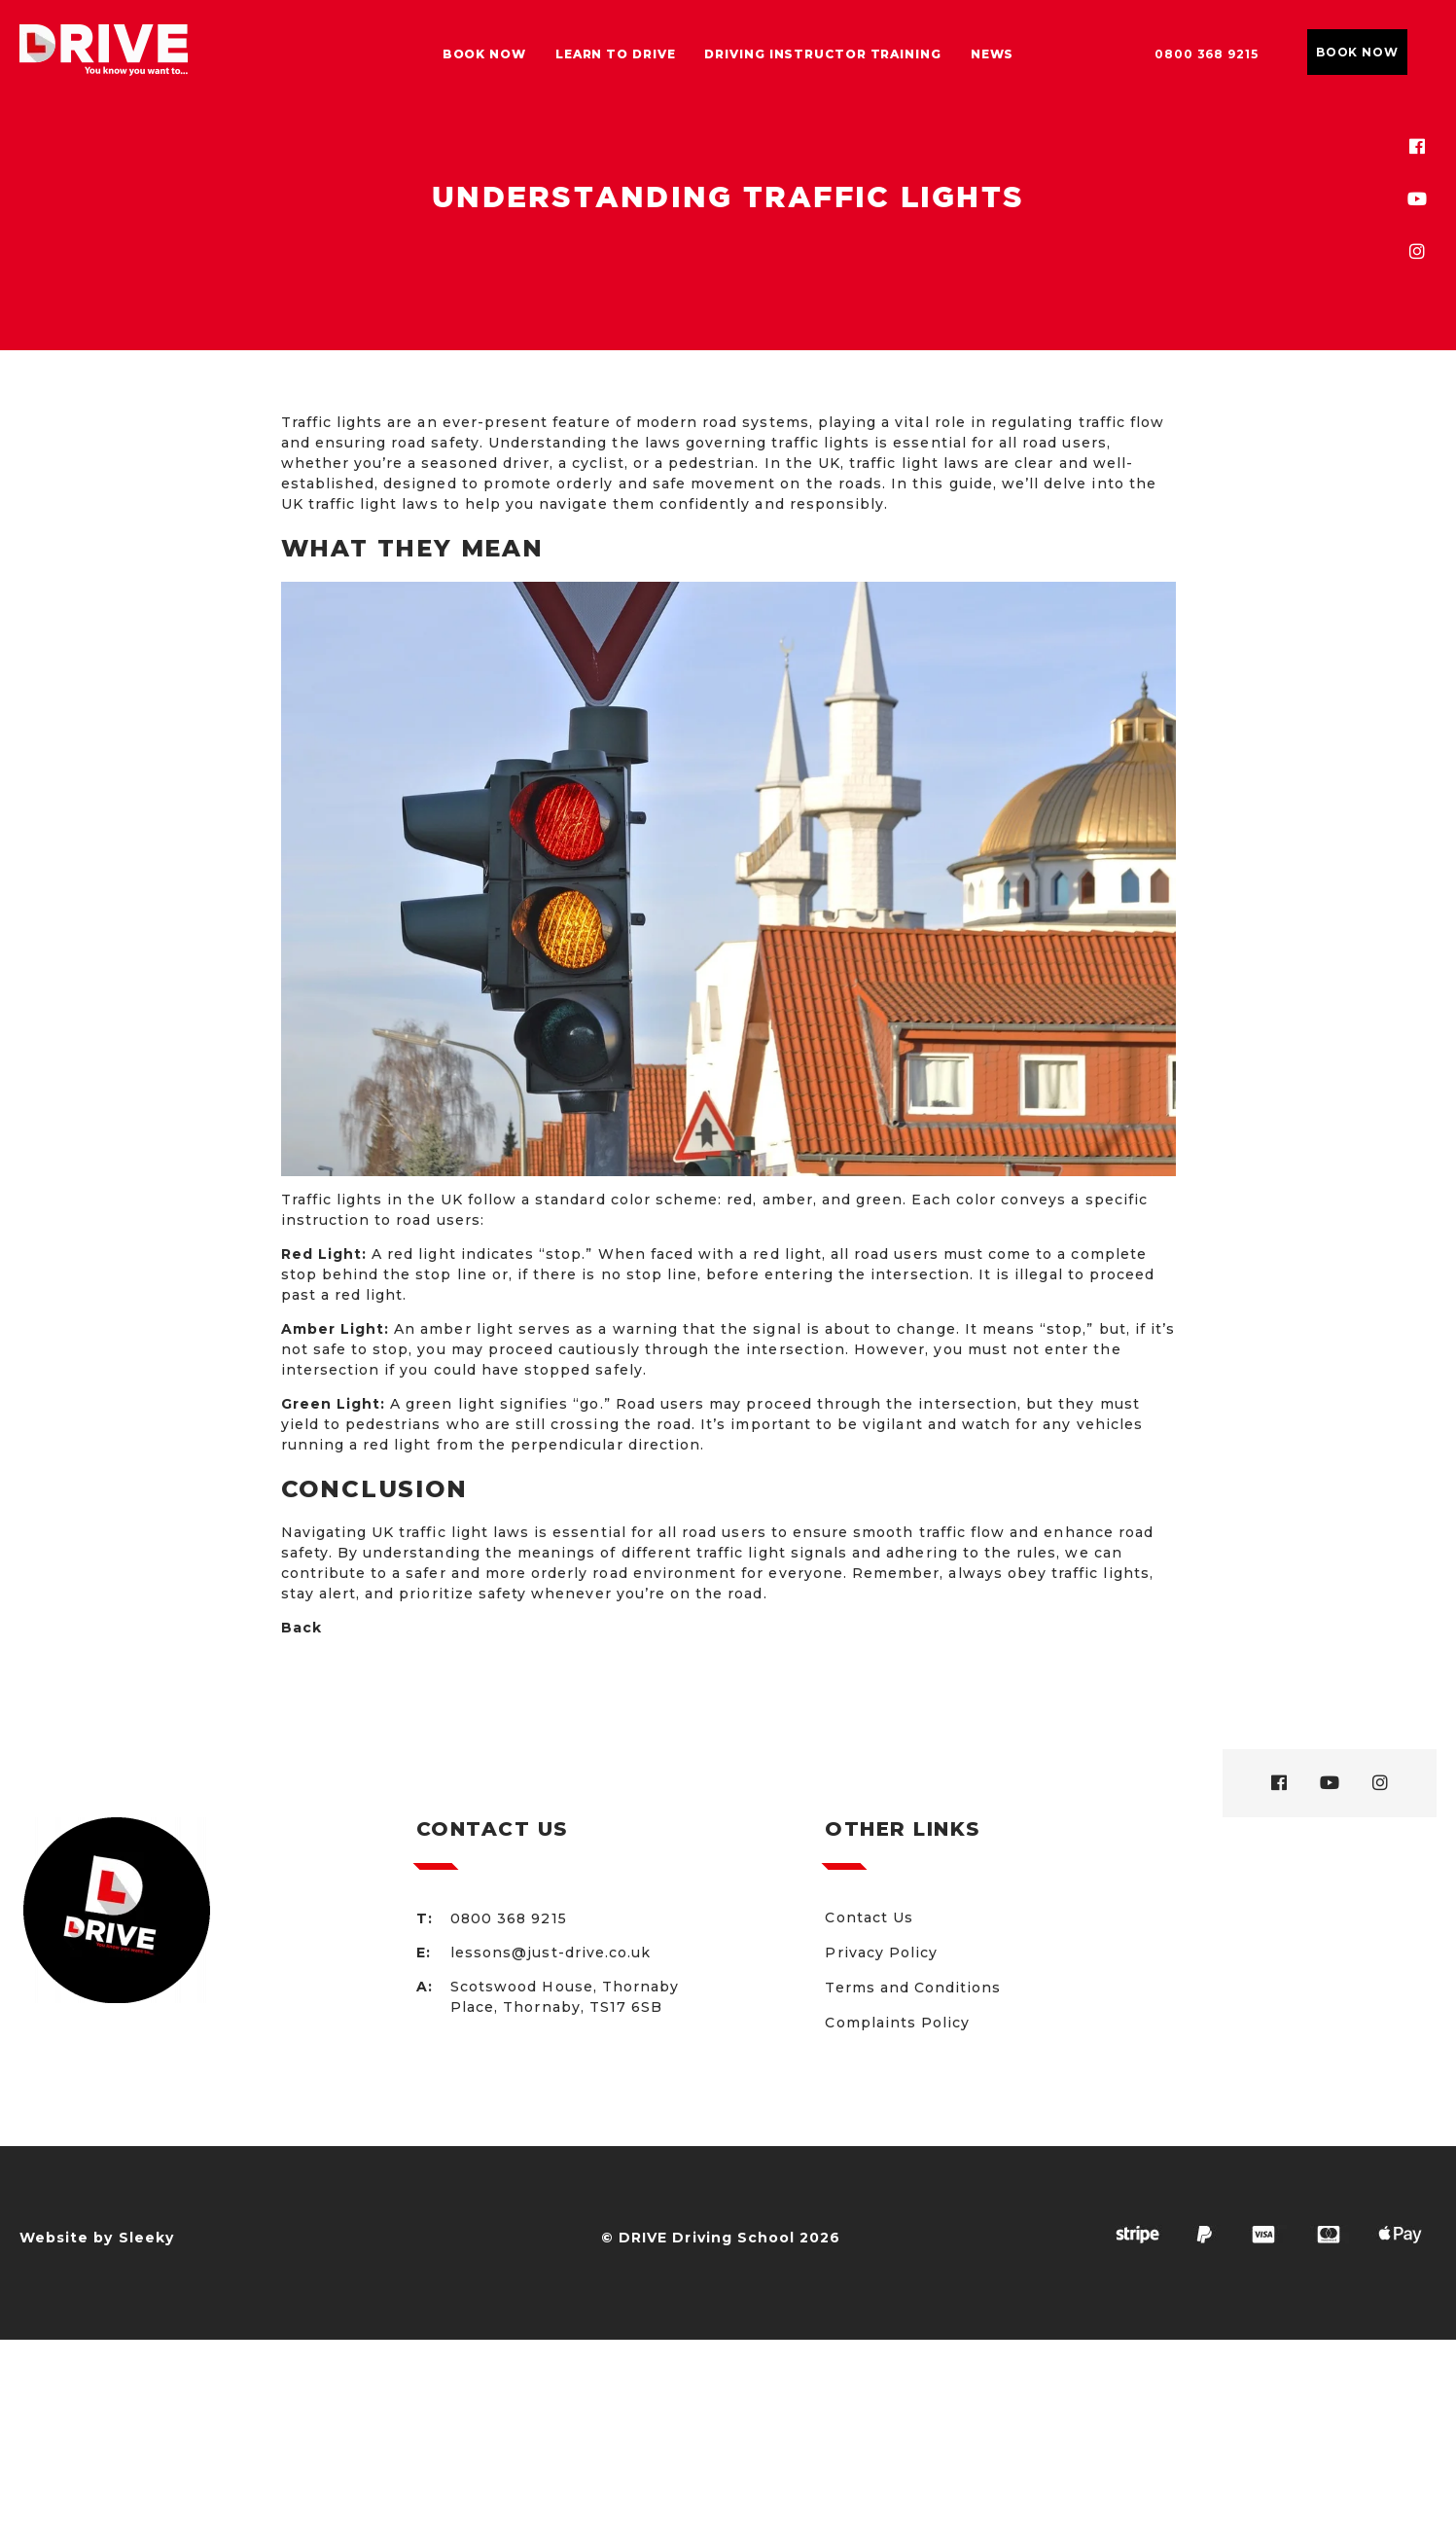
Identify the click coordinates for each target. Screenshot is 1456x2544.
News (992, 54)
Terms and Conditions (913, 1987)
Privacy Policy (881, 1952)
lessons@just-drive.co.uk (550, 1952)
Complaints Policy (897, 2022)
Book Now (484, 54)
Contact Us (869, 1917)
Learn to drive (615, 54)
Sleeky (146, 2237)
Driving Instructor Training (822, 54)
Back (301, 1627)
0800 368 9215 (1206, 54)
